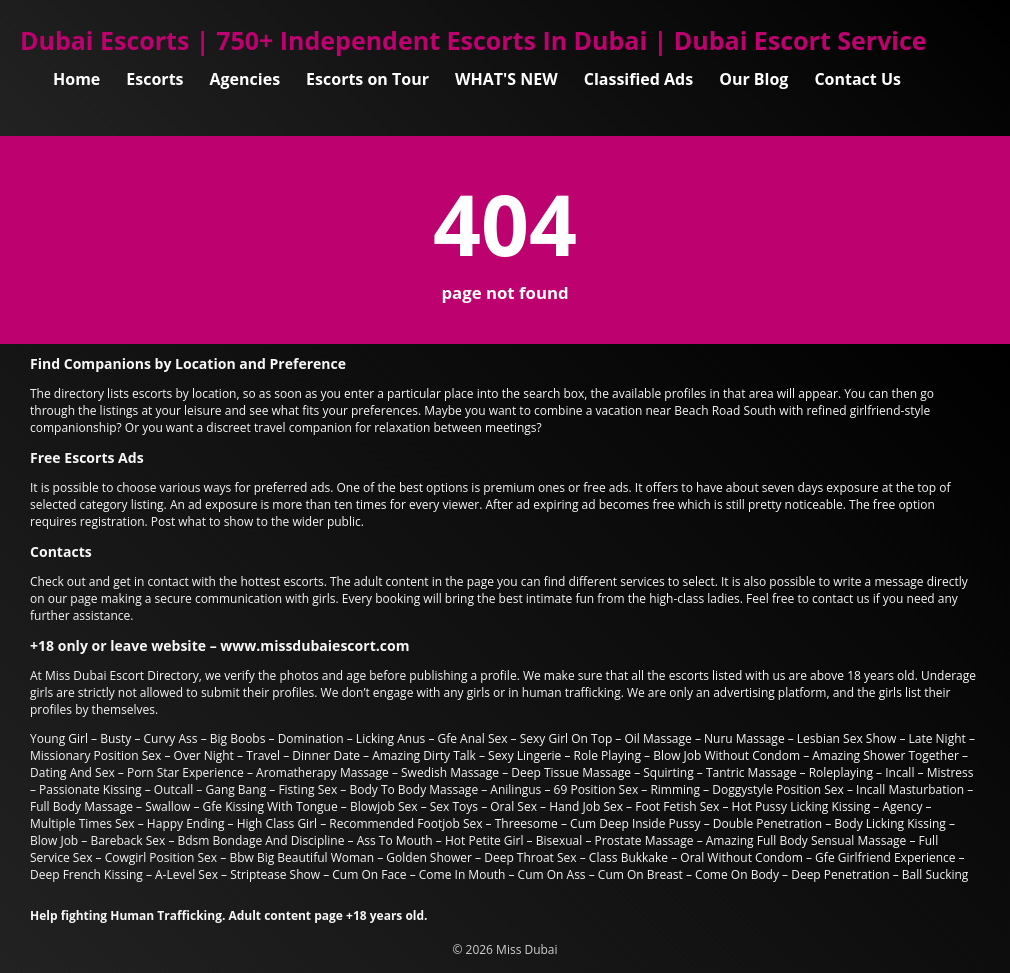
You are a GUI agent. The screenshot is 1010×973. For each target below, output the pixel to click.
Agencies (245, 79)
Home (76, 79)
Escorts (154, 79)
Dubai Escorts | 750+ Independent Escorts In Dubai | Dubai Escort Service (473, 40)
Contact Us (857, 79)
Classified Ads (638, 79)
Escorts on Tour (367, 79)
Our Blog (753, 79)
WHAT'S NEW (506, 79)
